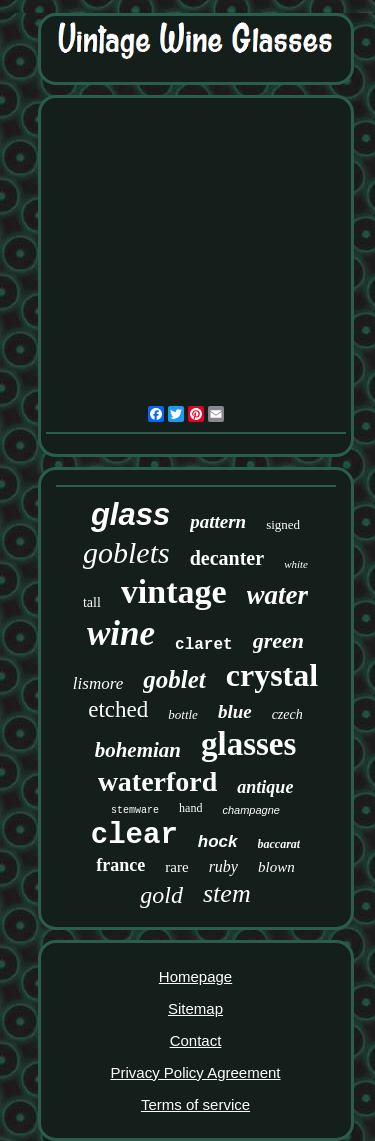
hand (190, 808)
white (296, 564)
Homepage (195, 976)
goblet (174, 679)
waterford (158, 781)
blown (276, 867)
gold (161, 895)
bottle (183, 714)
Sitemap (195, 1008)
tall (92, 602)
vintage (174, 591)
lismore (98, 683)
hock (218, 841)
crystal (272, 675)
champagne (251, 810)
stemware (135, 810)
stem (227, 893)
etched (118, 709)
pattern (218, 521)
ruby (223, 866)
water (278, 595)
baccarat (279, 844)
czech (287, 714)
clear (134, 835)
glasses (248, 744)
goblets (126, 552)
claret (204, 645)
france (120, 865)
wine (121, 633)
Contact (196, 1040)
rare (176, 867)
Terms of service (195, 1104)
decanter (227, 558)
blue (235, 711)
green (278, 640)
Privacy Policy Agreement (195, 1072)
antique (265, 787)
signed (283, 524)
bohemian (138, 750)
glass (130, 514)
